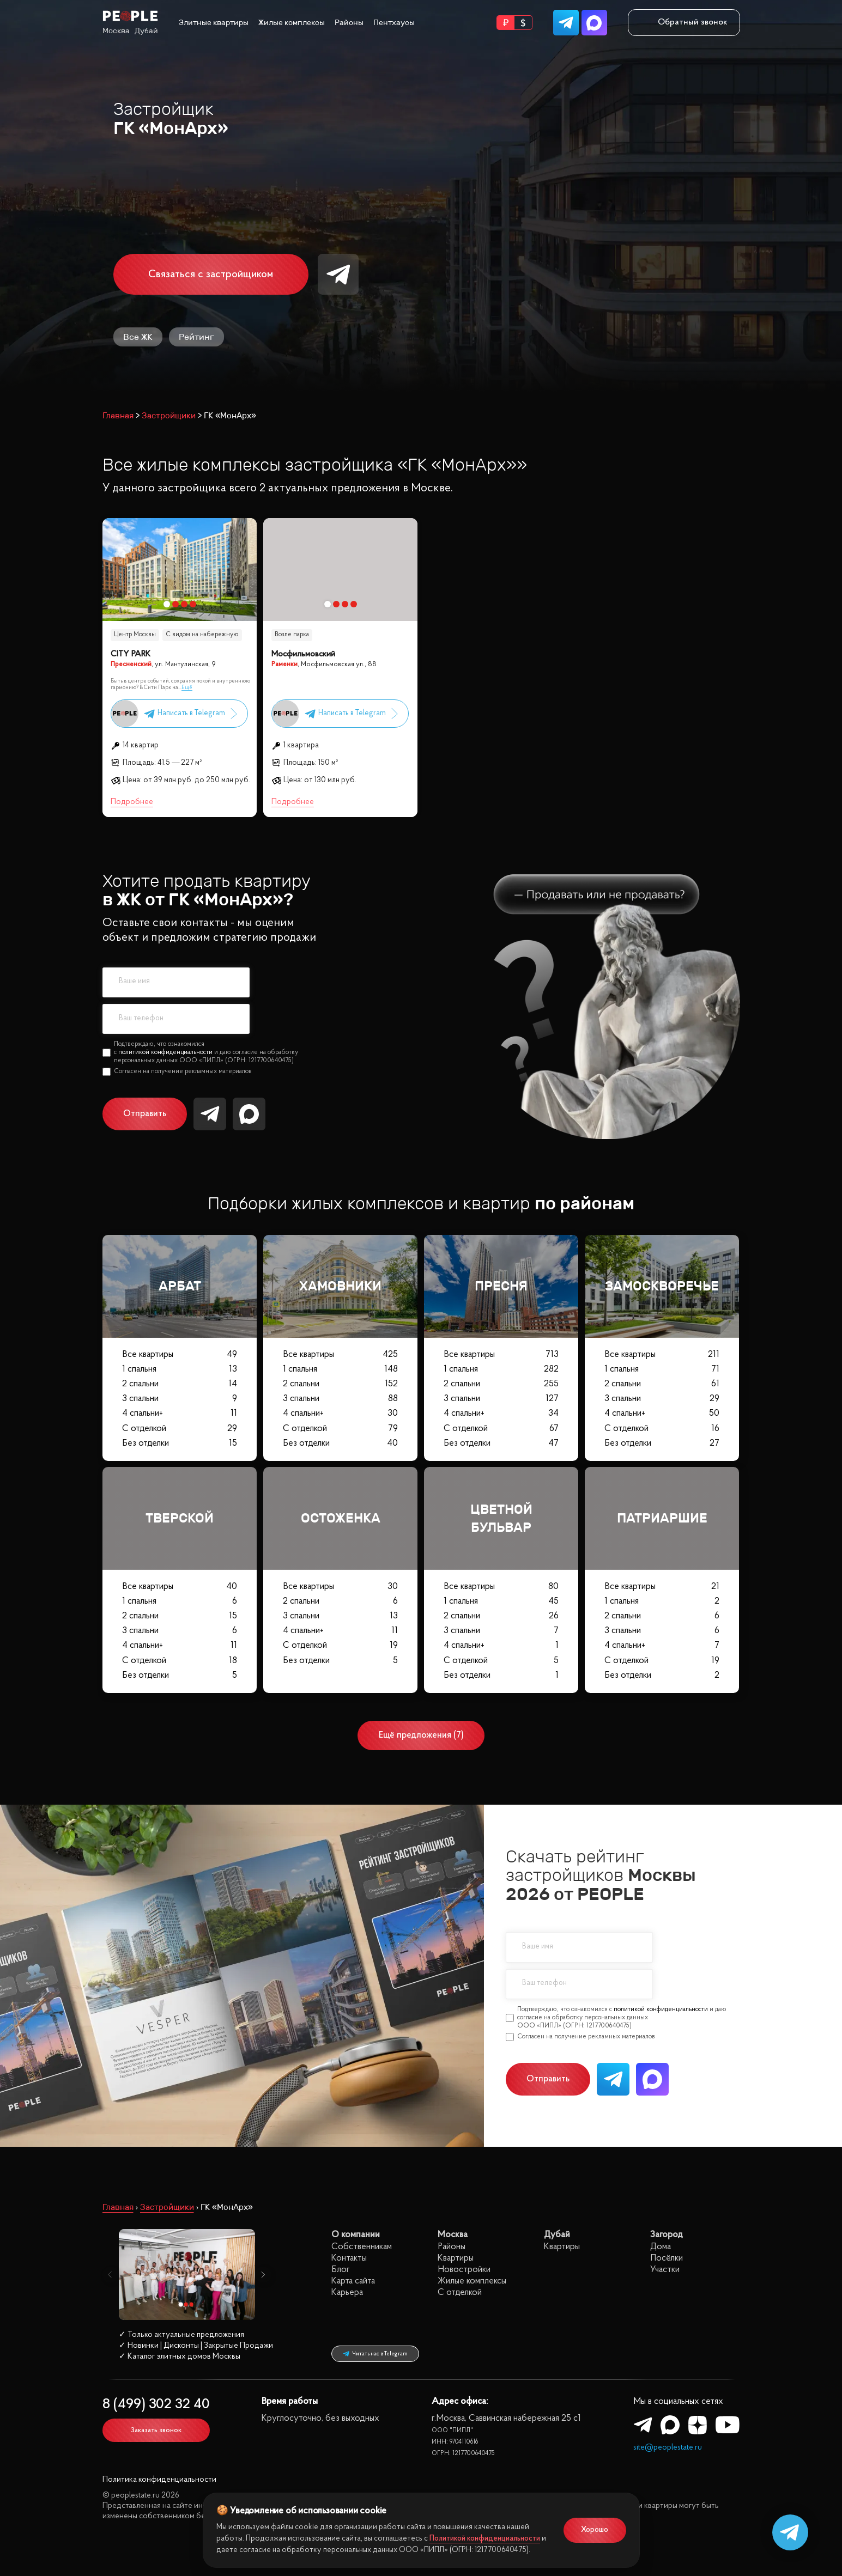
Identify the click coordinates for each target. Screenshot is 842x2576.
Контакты (349, 2258)
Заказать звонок (156, 2430)
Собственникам (361, 2246)
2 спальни (179, 1384)
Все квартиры (179, 1354)
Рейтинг (196, 337)
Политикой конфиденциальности (484, 2539)
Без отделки (179, 1443)
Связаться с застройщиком (210, 274)
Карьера (347, 2292)
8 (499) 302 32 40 (156, 2404)
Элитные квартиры (214, 22)
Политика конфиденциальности (159, 2480)
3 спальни (179, 1398)
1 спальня (179, 1369)
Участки (665, 2269)
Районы (349, 22)
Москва (116, 30)
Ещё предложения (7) (421, 1735)
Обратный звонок (684, 22)
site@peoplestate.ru (667, 2448)
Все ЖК (138, 337)
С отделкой (179, 1428)
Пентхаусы (394, 22)
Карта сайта (353, 2281)
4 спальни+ (179, 1413)
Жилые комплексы (291, 22)
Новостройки (464, 2269)
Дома (660, 2246)
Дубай (146, 30)
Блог (340, 2269)
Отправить (144, 1113)
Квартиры (456, 2258)
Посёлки (666, 2258)
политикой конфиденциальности (165, 1052)
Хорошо (594, 2530)
